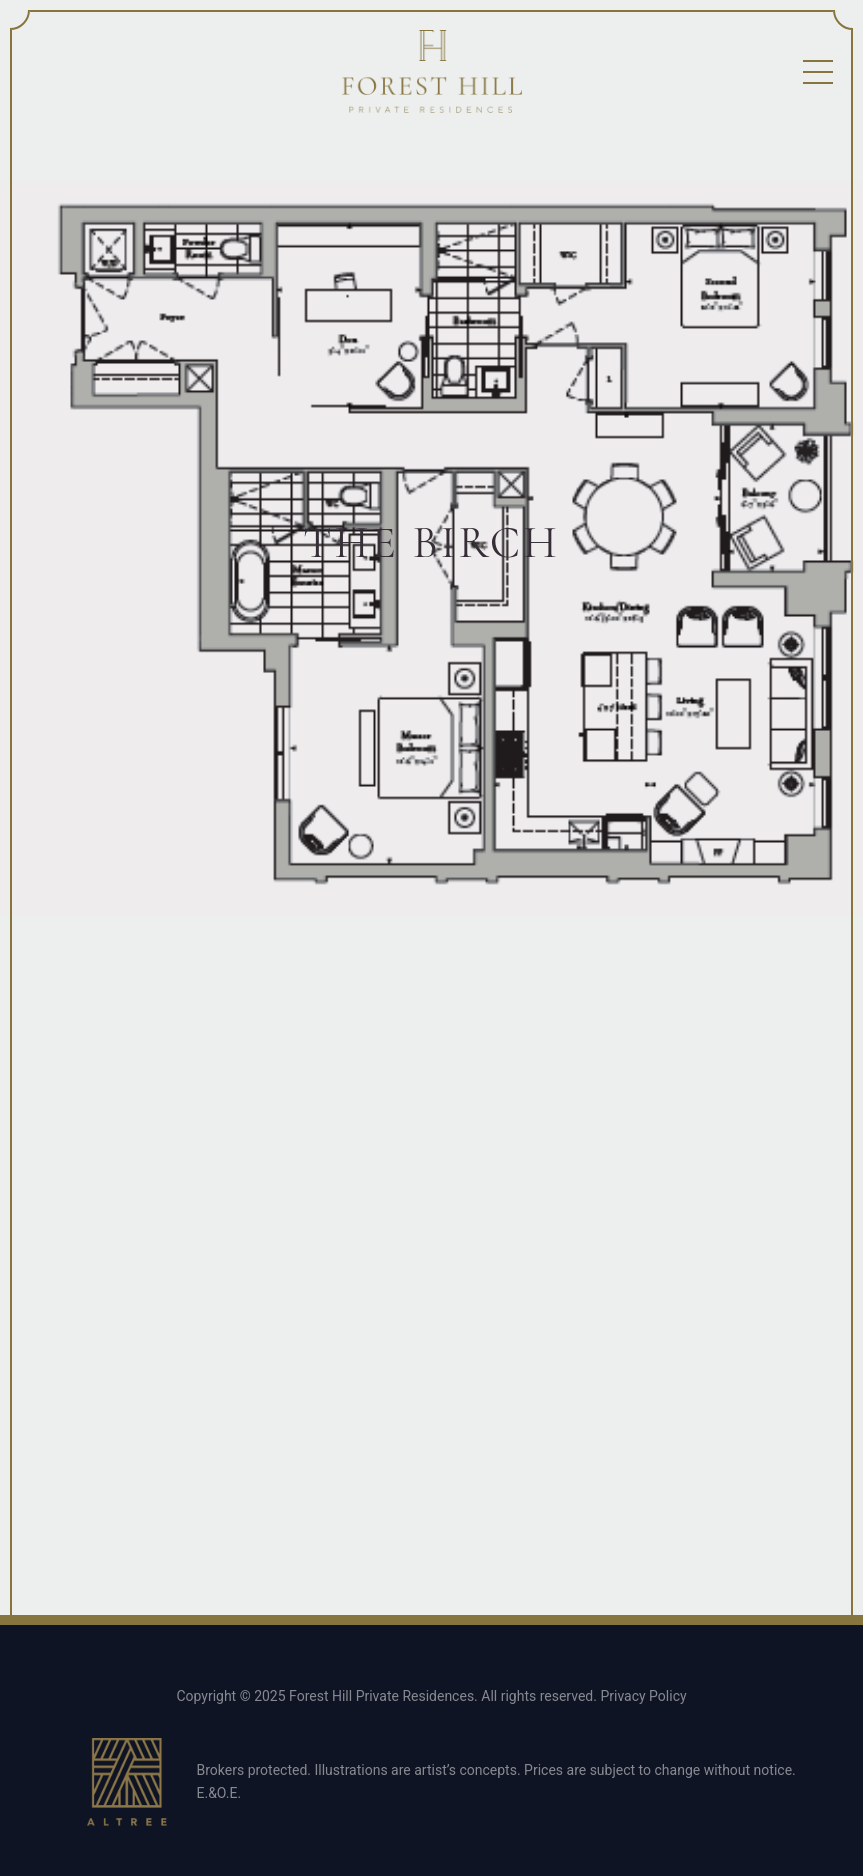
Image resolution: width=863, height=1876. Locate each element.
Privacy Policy (643, 1696)
